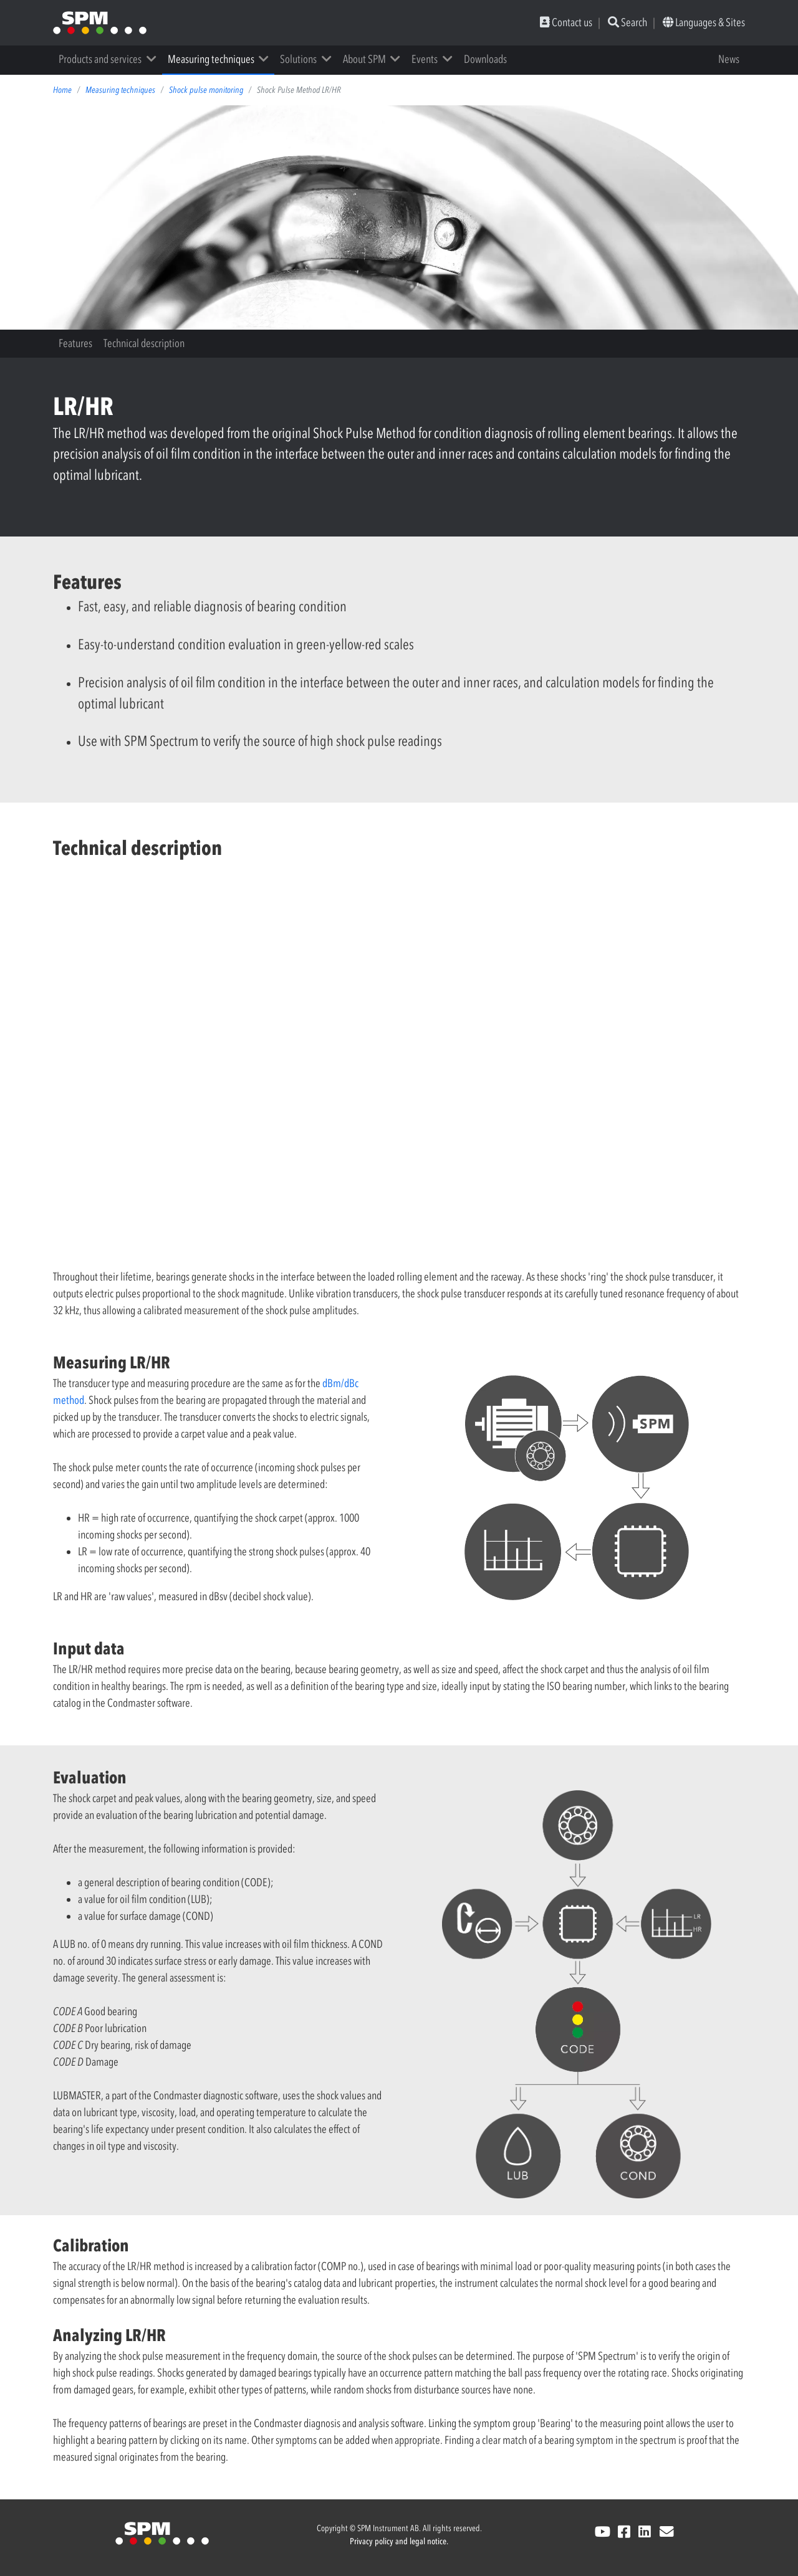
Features (75, 343)
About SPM (364, 59)
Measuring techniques (211, 59)
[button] (155, 59)
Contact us (566, 22)
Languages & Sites (704, 22)
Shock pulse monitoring (206, 90)
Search (627, 22)
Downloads (485, 59)
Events (424, 59)
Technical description (144, 343)
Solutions (298, 59)
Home (62, 90)
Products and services (100, 59)
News (728, 59)
